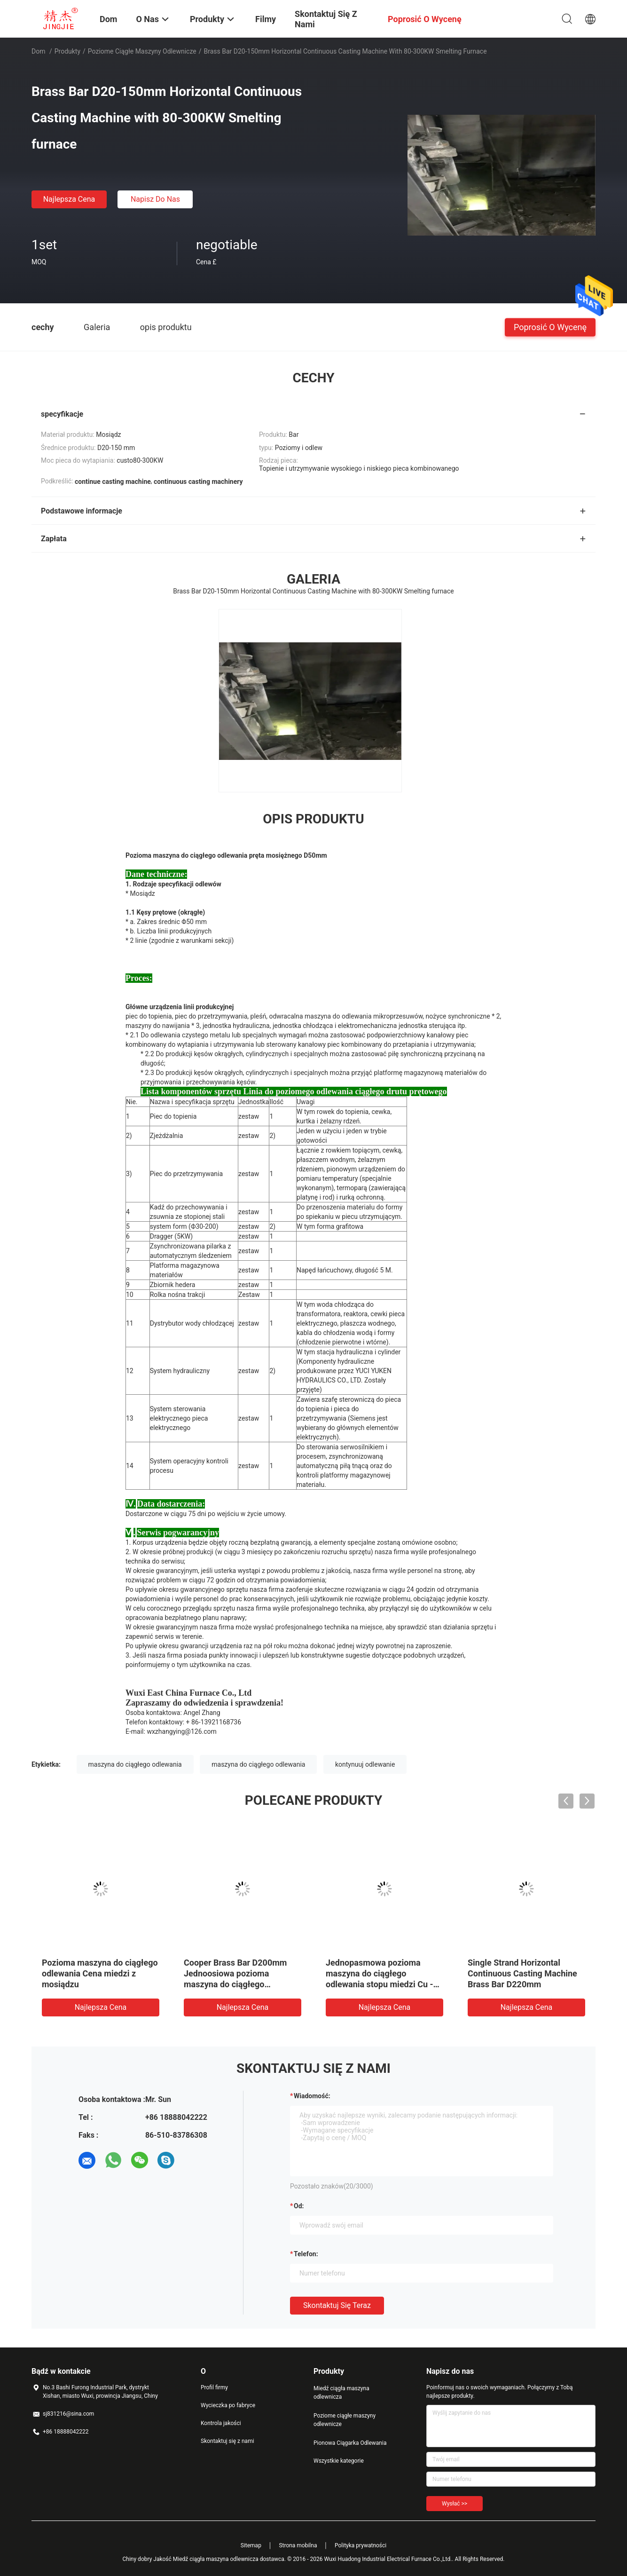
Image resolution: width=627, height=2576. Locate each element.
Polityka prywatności (360, 2545)
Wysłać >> (454, 2503)
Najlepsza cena (69, 199)
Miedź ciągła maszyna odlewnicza (341, 2392)
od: (299, 2206)
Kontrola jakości (221, 2423)
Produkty (67, 51)
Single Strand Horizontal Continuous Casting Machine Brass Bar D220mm (522, 1973)
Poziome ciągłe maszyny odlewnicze (142, 51)
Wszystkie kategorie (339, 2460)
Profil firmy (214, 2387)
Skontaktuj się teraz (337, 2305)
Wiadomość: (312, 2096)
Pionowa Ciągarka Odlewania (350, 2443)
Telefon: (306, 2254)
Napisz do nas (155, 199)
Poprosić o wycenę (550, 327)
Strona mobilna (298, 2545)
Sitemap (251, 2545)
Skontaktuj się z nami (227, 2441)
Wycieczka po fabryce (228, 2405)
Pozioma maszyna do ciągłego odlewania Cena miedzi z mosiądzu (100, 1973)
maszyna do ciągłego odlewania (135, 1764)
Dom (38, 51)
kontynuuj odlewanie (365, 1764)
